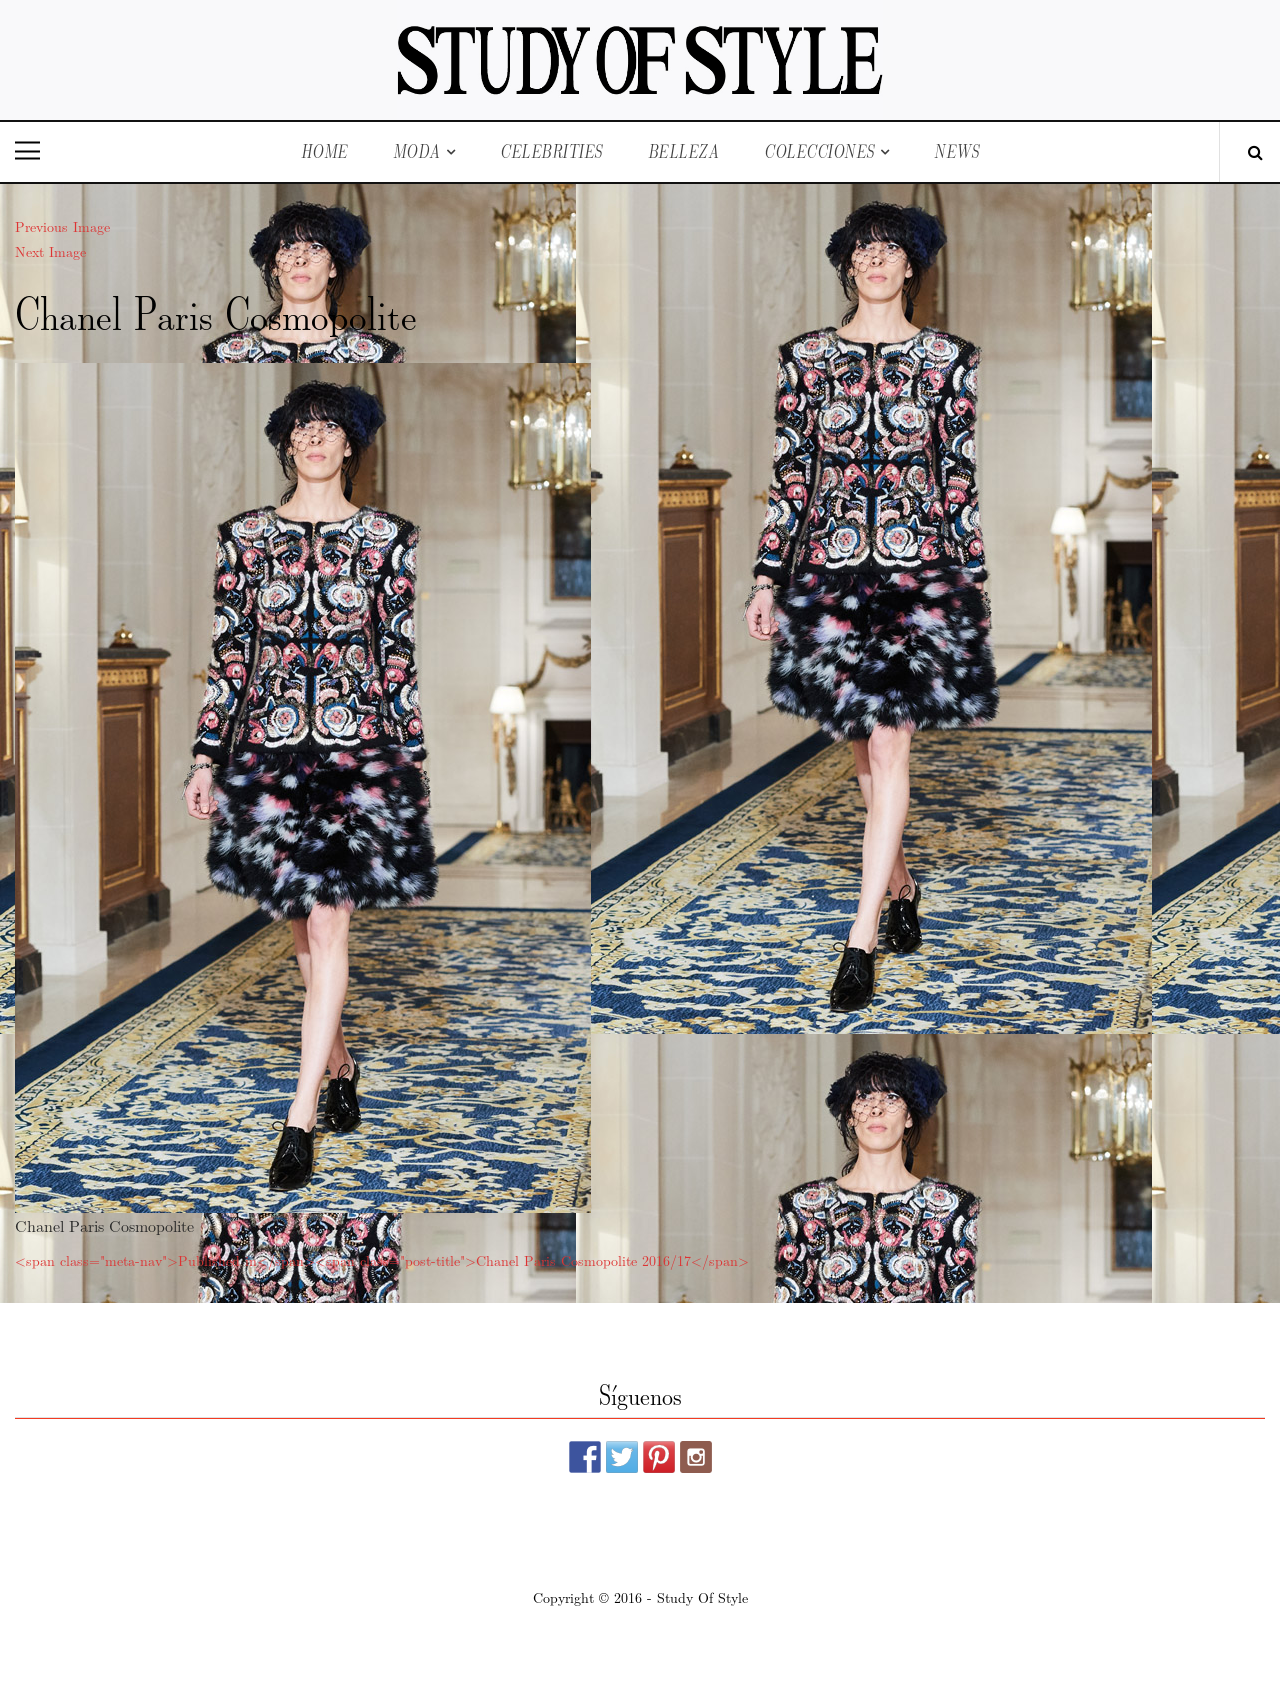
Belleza (684, 151)
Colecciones (819, 151)
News (956, 151)
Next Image (50, 251)
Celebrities (551, 151)
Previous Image (62, 226)
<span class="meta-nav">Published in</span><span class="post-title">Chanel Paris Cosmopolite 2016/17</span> (382, 1260)
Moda (417, 151)
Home (324, 151)
